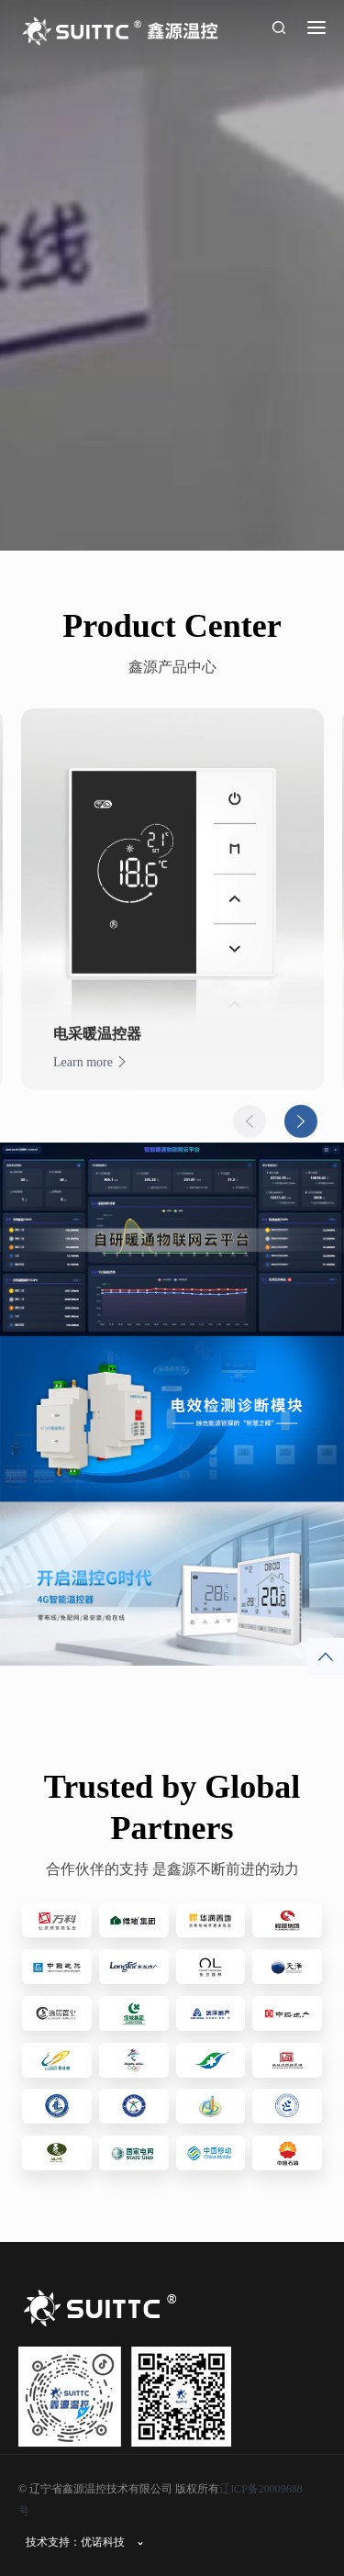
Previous (249, 1134)
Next (300, 1134)
